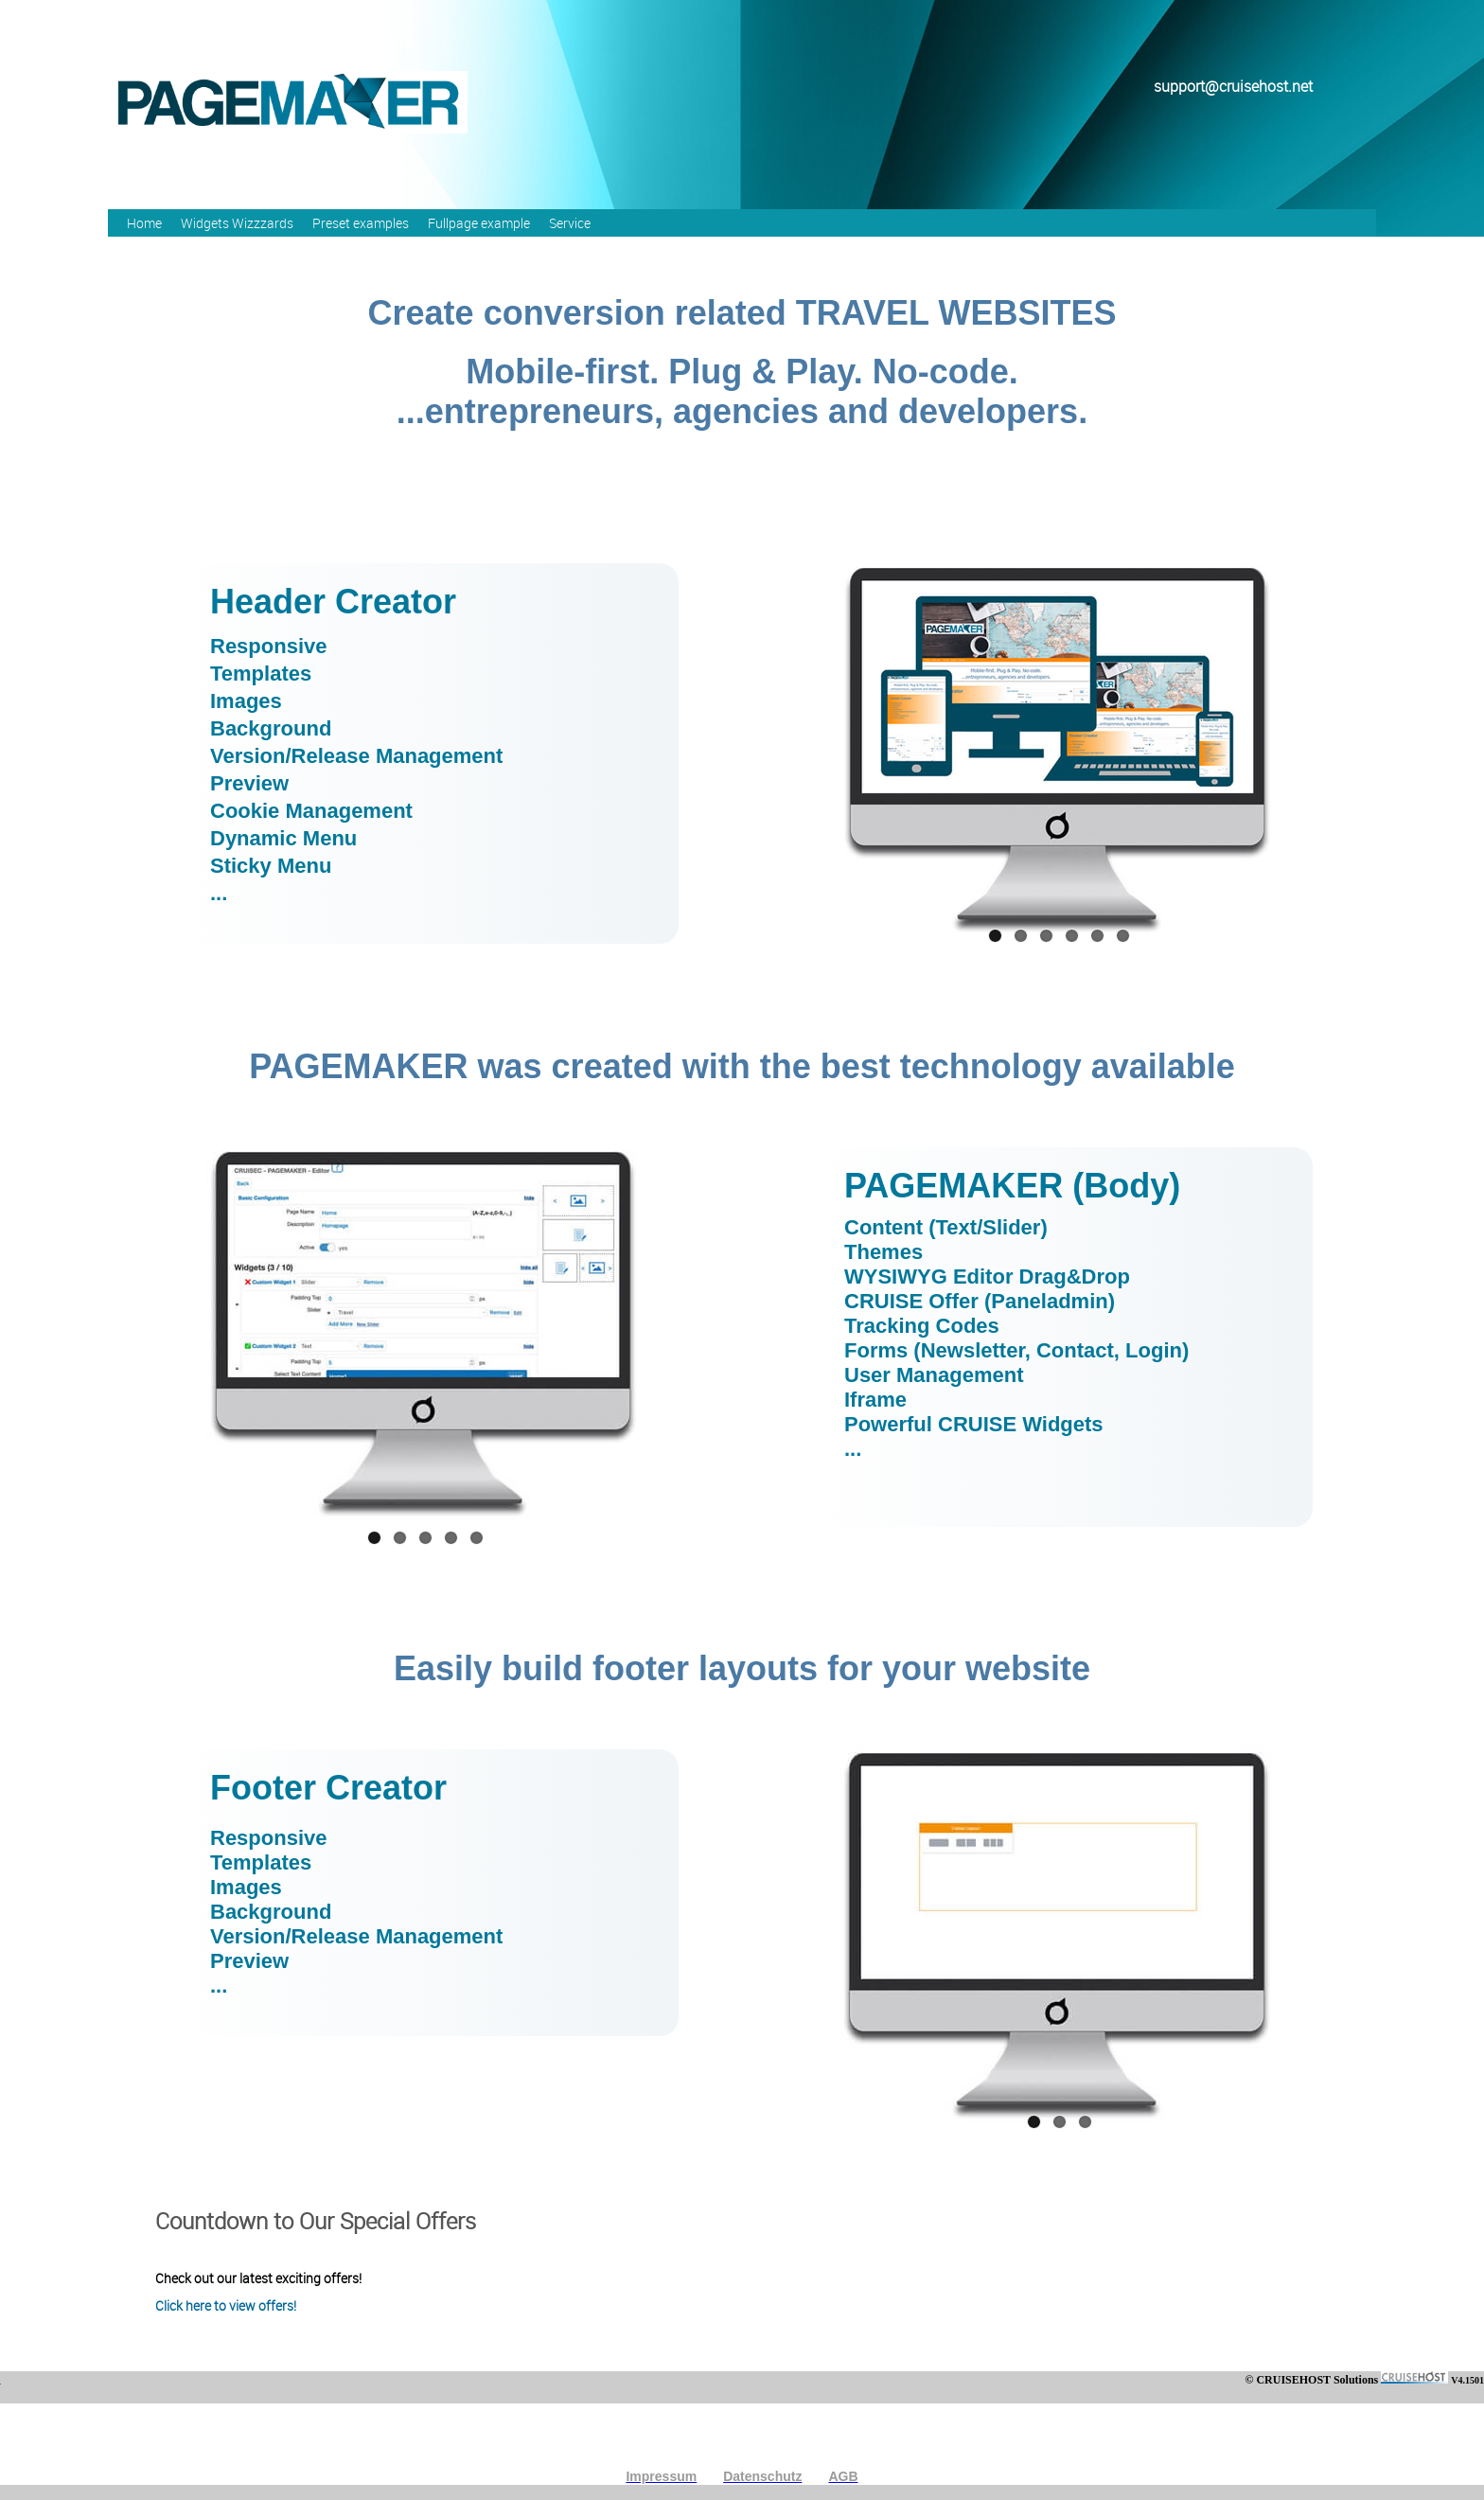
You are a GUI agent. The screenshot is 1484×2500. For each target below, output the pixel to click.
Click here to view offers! (225, 2305)
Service (570, 223)
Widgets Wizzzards (237, 223)
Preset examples (360, 223)
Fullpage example (479, 223)
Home (144, 223)
